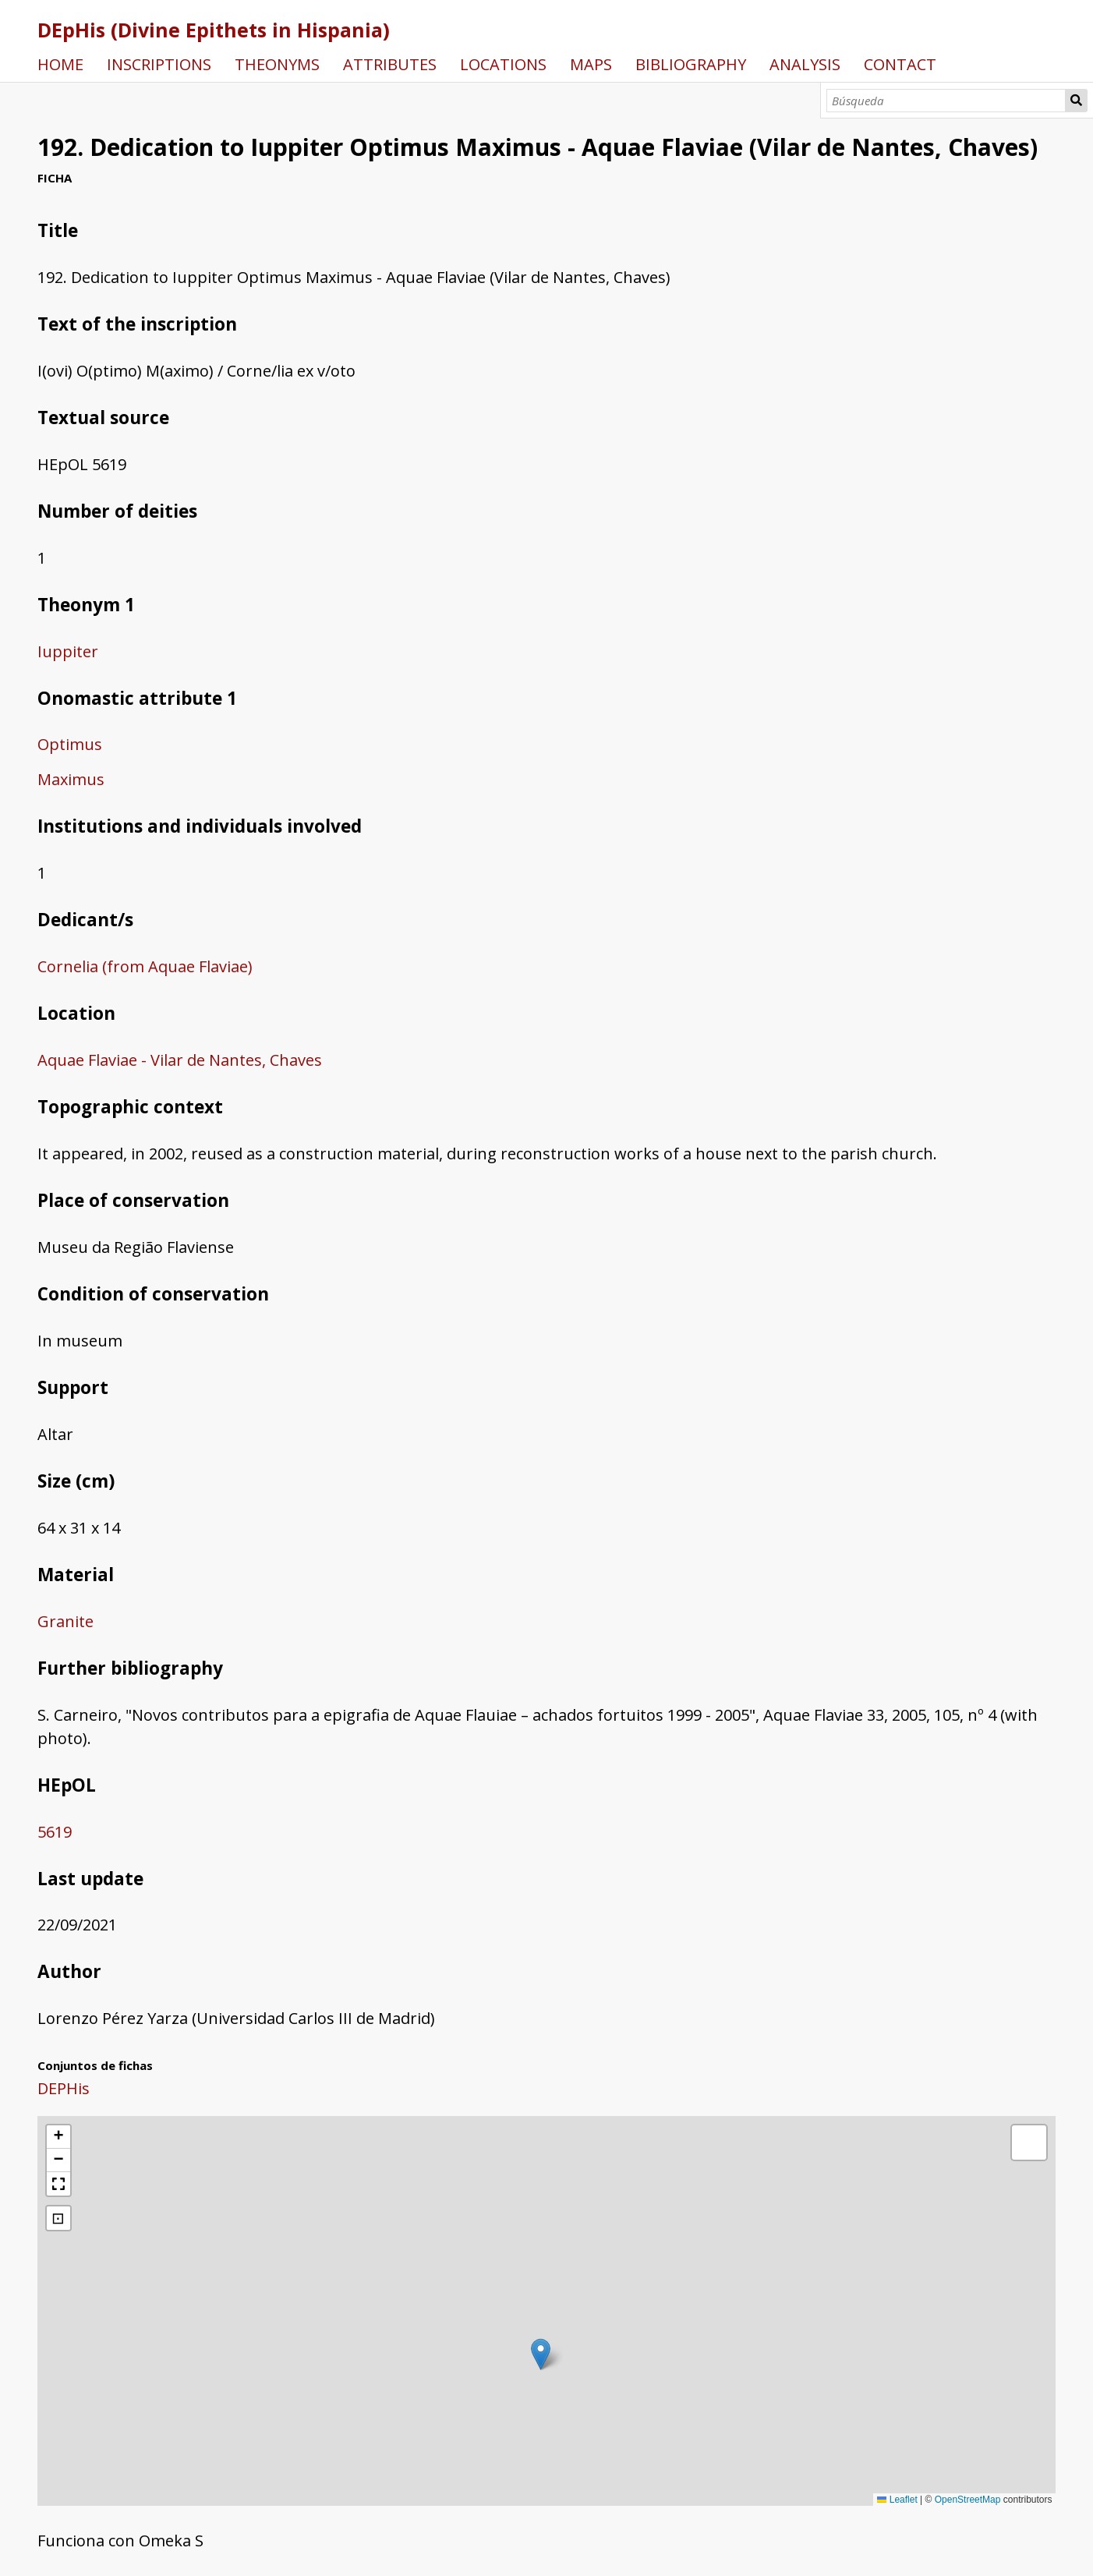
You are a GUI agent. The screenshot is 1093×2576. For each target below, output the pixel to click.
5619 (54, 1831)
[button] (540, 2354)
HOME (60, 64)
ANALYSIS (804, 64)
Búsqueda (1076, 100)
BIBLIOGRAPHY (690, 64)
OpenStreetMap (968, 2499)
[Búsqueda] (946, 100)
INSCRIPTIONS (159, 64)
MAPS (591, 64)
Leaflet (897, 2499)
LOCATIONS (503, 64)
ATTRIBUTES (390, 64)
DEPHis (63, 2088)
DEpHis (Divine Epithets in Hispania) (213, 29)
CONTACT (900, 64)
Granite (65, 1621)
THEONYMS (277, 64)
